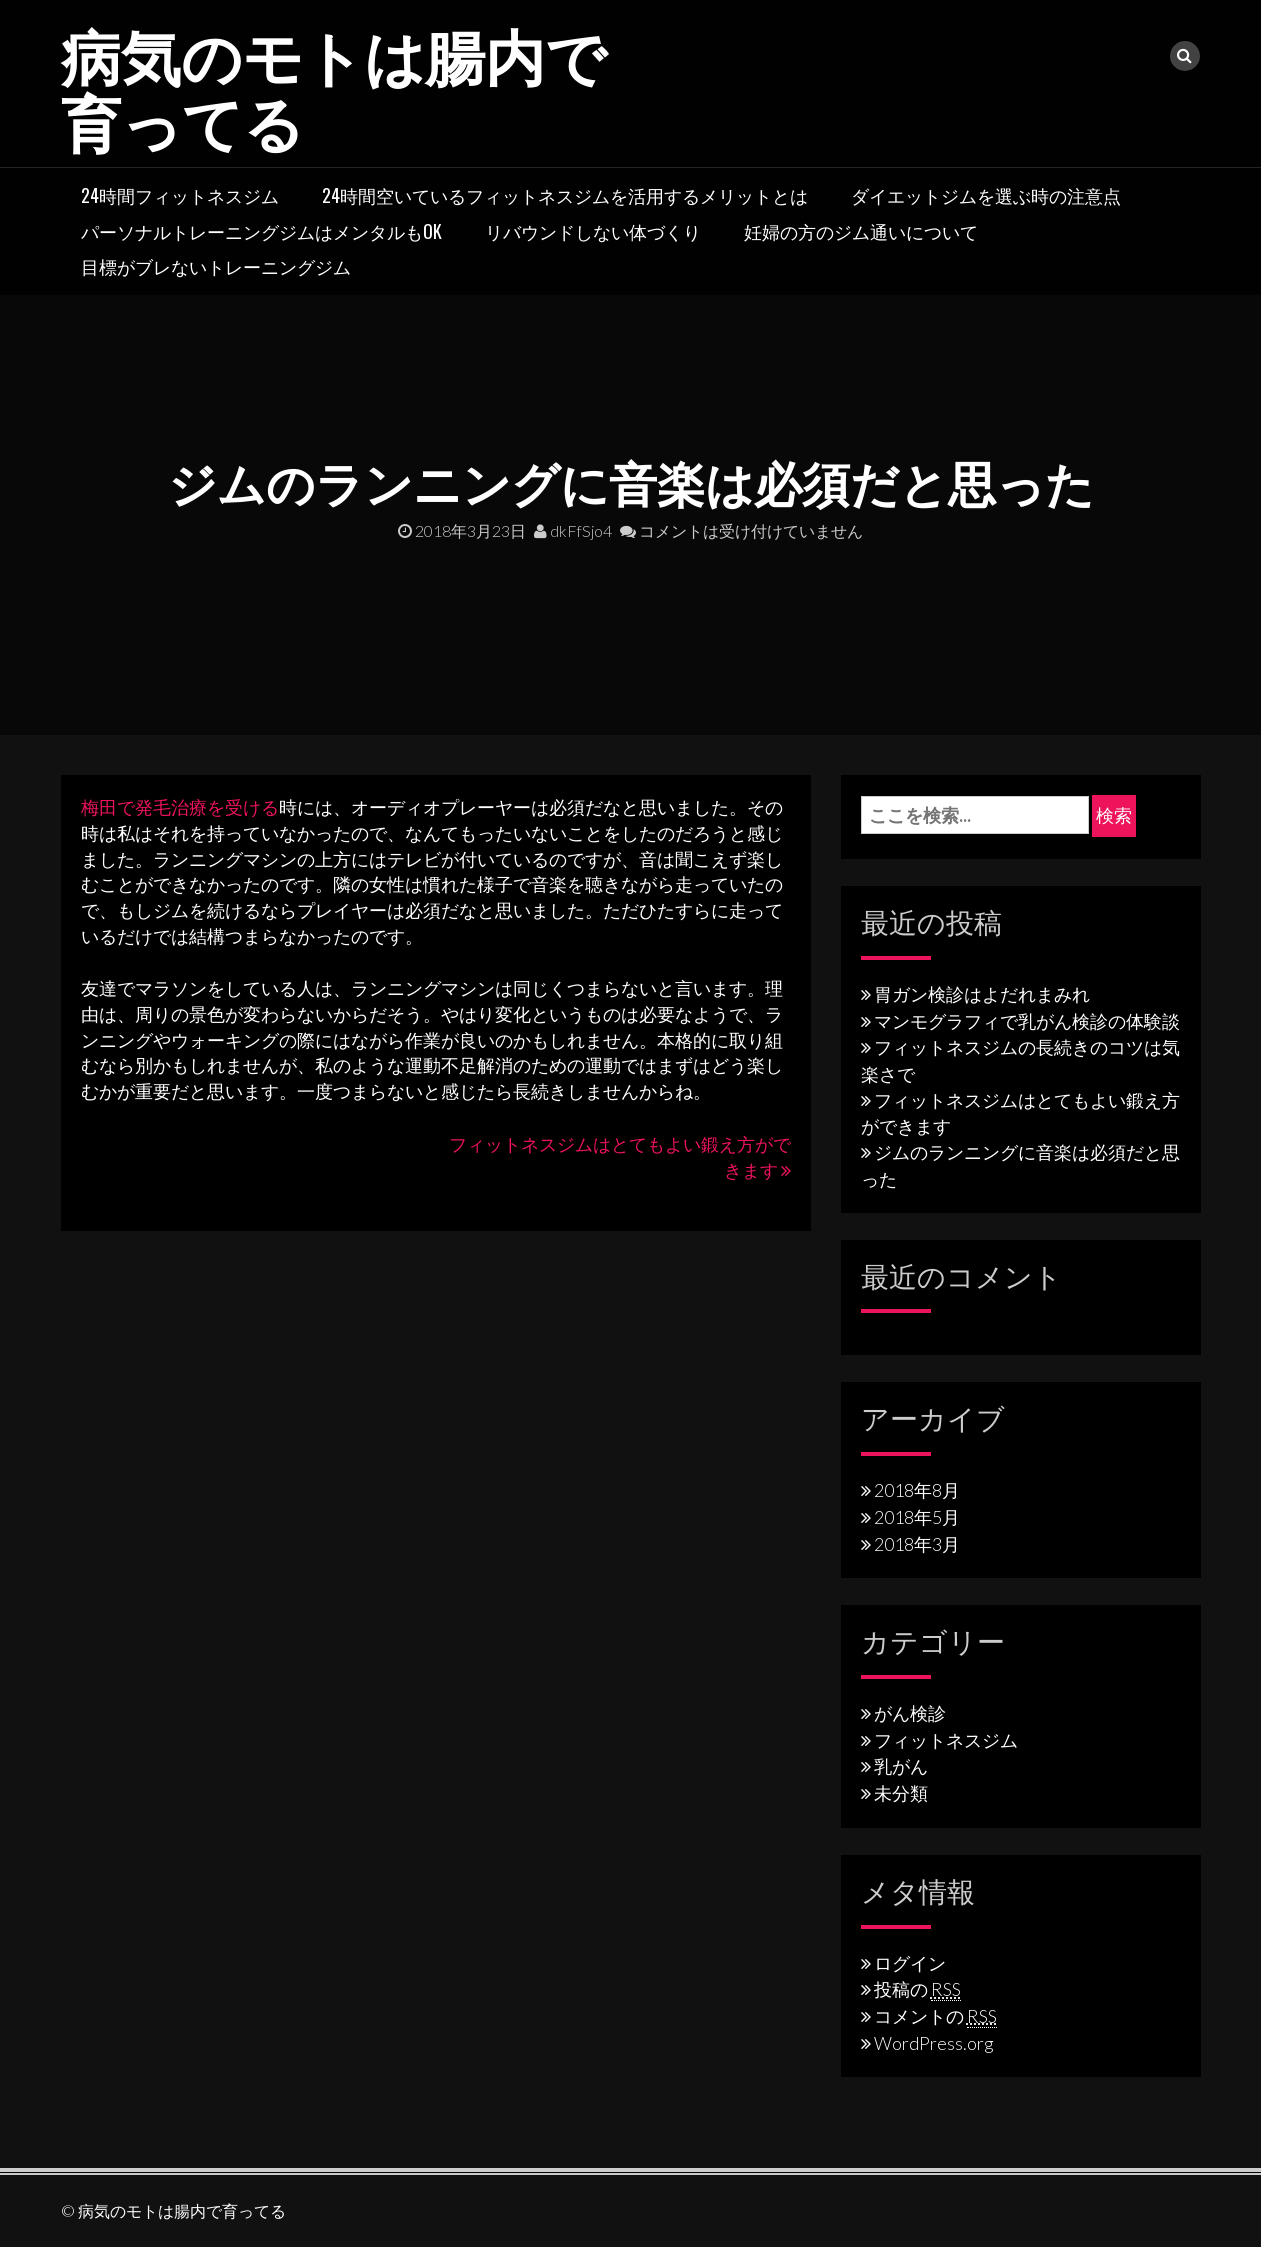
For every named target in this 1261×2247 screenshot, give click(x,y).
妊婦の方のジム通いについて (861, 231)
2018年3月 (917, 1544)
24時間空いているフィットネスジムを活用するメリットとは (565, 195)
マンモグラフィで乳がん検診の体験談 (1027, 1021)
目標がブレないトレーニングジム (216, 266)
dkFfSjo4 (573, 530)
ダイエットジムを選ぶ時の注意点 (986, 195)
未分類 (901, 1793)
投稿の (917, 1989)
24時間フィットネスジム (180, 195)
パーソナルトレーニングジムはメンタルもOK (261, 231)
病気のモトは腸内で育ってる (333, 85)
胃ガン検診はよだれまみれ (982, 994)
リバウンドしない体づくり (593, 231)
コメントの (935, 2016)
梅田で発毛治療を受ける (180, 807)
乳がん (901, 1766)
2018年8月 (917, 1490)
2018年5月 (917, 1517)
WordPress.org (934, 2043)
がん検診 (910, 1713)
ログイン (910, 1963)
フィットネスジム (946, 1740)
